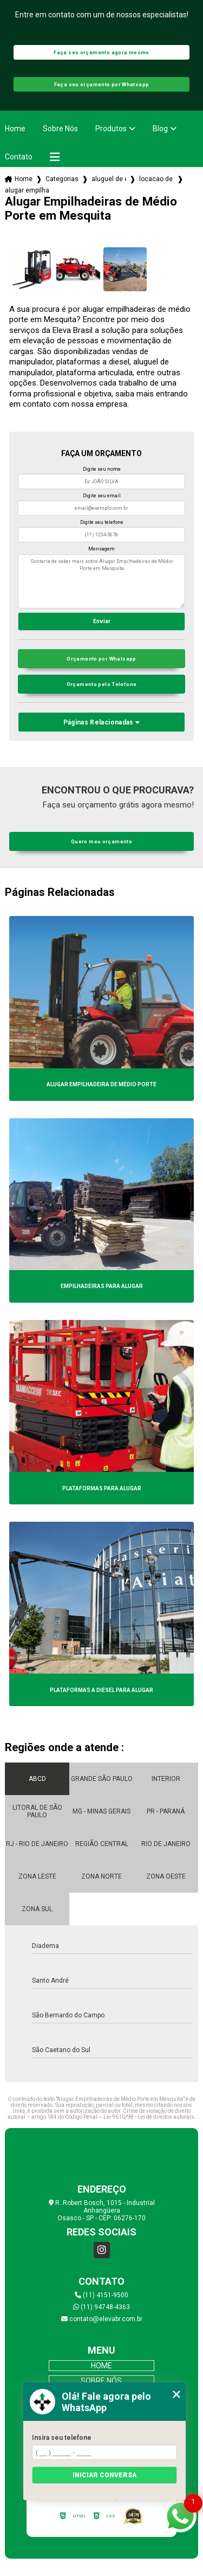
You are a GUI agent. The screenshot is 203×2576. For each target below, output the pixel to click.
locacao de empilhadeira (156, 179)
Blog (160, 128)
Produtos (111, 128)
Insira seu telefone (61, 2438)
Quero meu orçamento (101, 841)
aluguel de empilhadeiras (108, 179)
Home (15, 128)
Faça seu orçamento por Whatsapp (101, 84)
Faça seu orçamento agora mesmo (101, 52)
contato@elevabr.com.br (101, 2319)
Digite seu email (102, 495)
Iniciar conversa (104, 2475)
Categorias (61, 179)
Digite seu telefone (101, 522)
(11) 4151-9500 (101, 2295)
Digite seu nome (102, 469)
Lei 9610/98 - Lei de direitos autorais (148, 2117)
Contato (18, 156)
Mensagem (101, 549)
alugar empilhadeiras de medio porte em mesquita (27, 190)
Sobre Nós (60, 128)
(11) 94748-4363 (101, 2307)
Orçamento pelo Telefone (102, 684)
